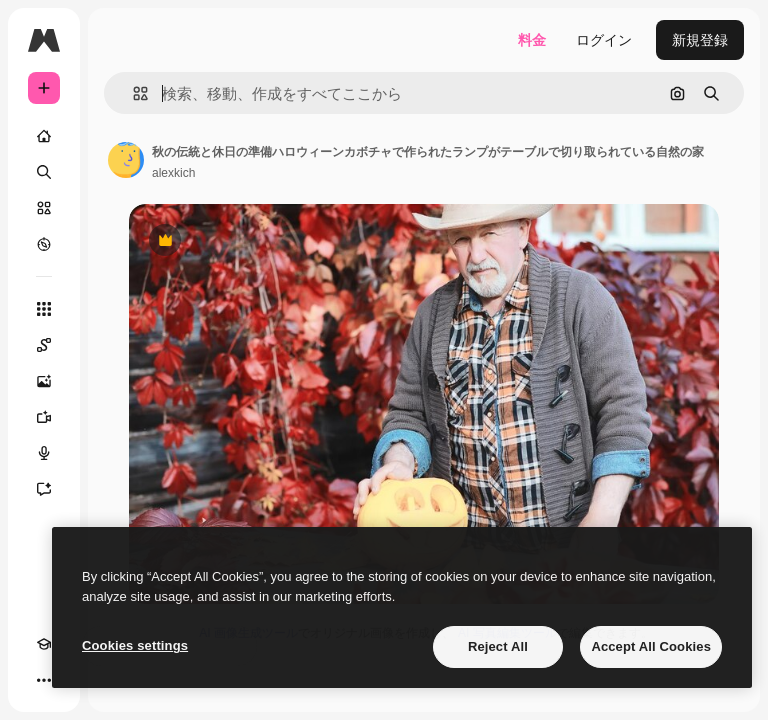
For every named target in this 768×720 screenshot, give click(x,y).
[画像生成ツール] (44, 381)
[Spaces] (44, 345)
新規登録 (700, 40)
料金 (532, 40)
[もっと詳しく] (44, 244)
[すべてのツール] (44, 309)
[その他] (44, 680)
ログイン (604, 40)
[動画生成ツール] (44, 417)
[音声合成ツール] (44, 453)
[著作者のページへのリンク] (126, 160)
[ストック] (44, 208)
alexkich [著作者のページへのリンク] (173, 173)
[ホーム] (44, 136)
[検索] (44, 172)
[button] (132, 93)
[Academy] (44, 644)
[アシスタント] (44, 489)
